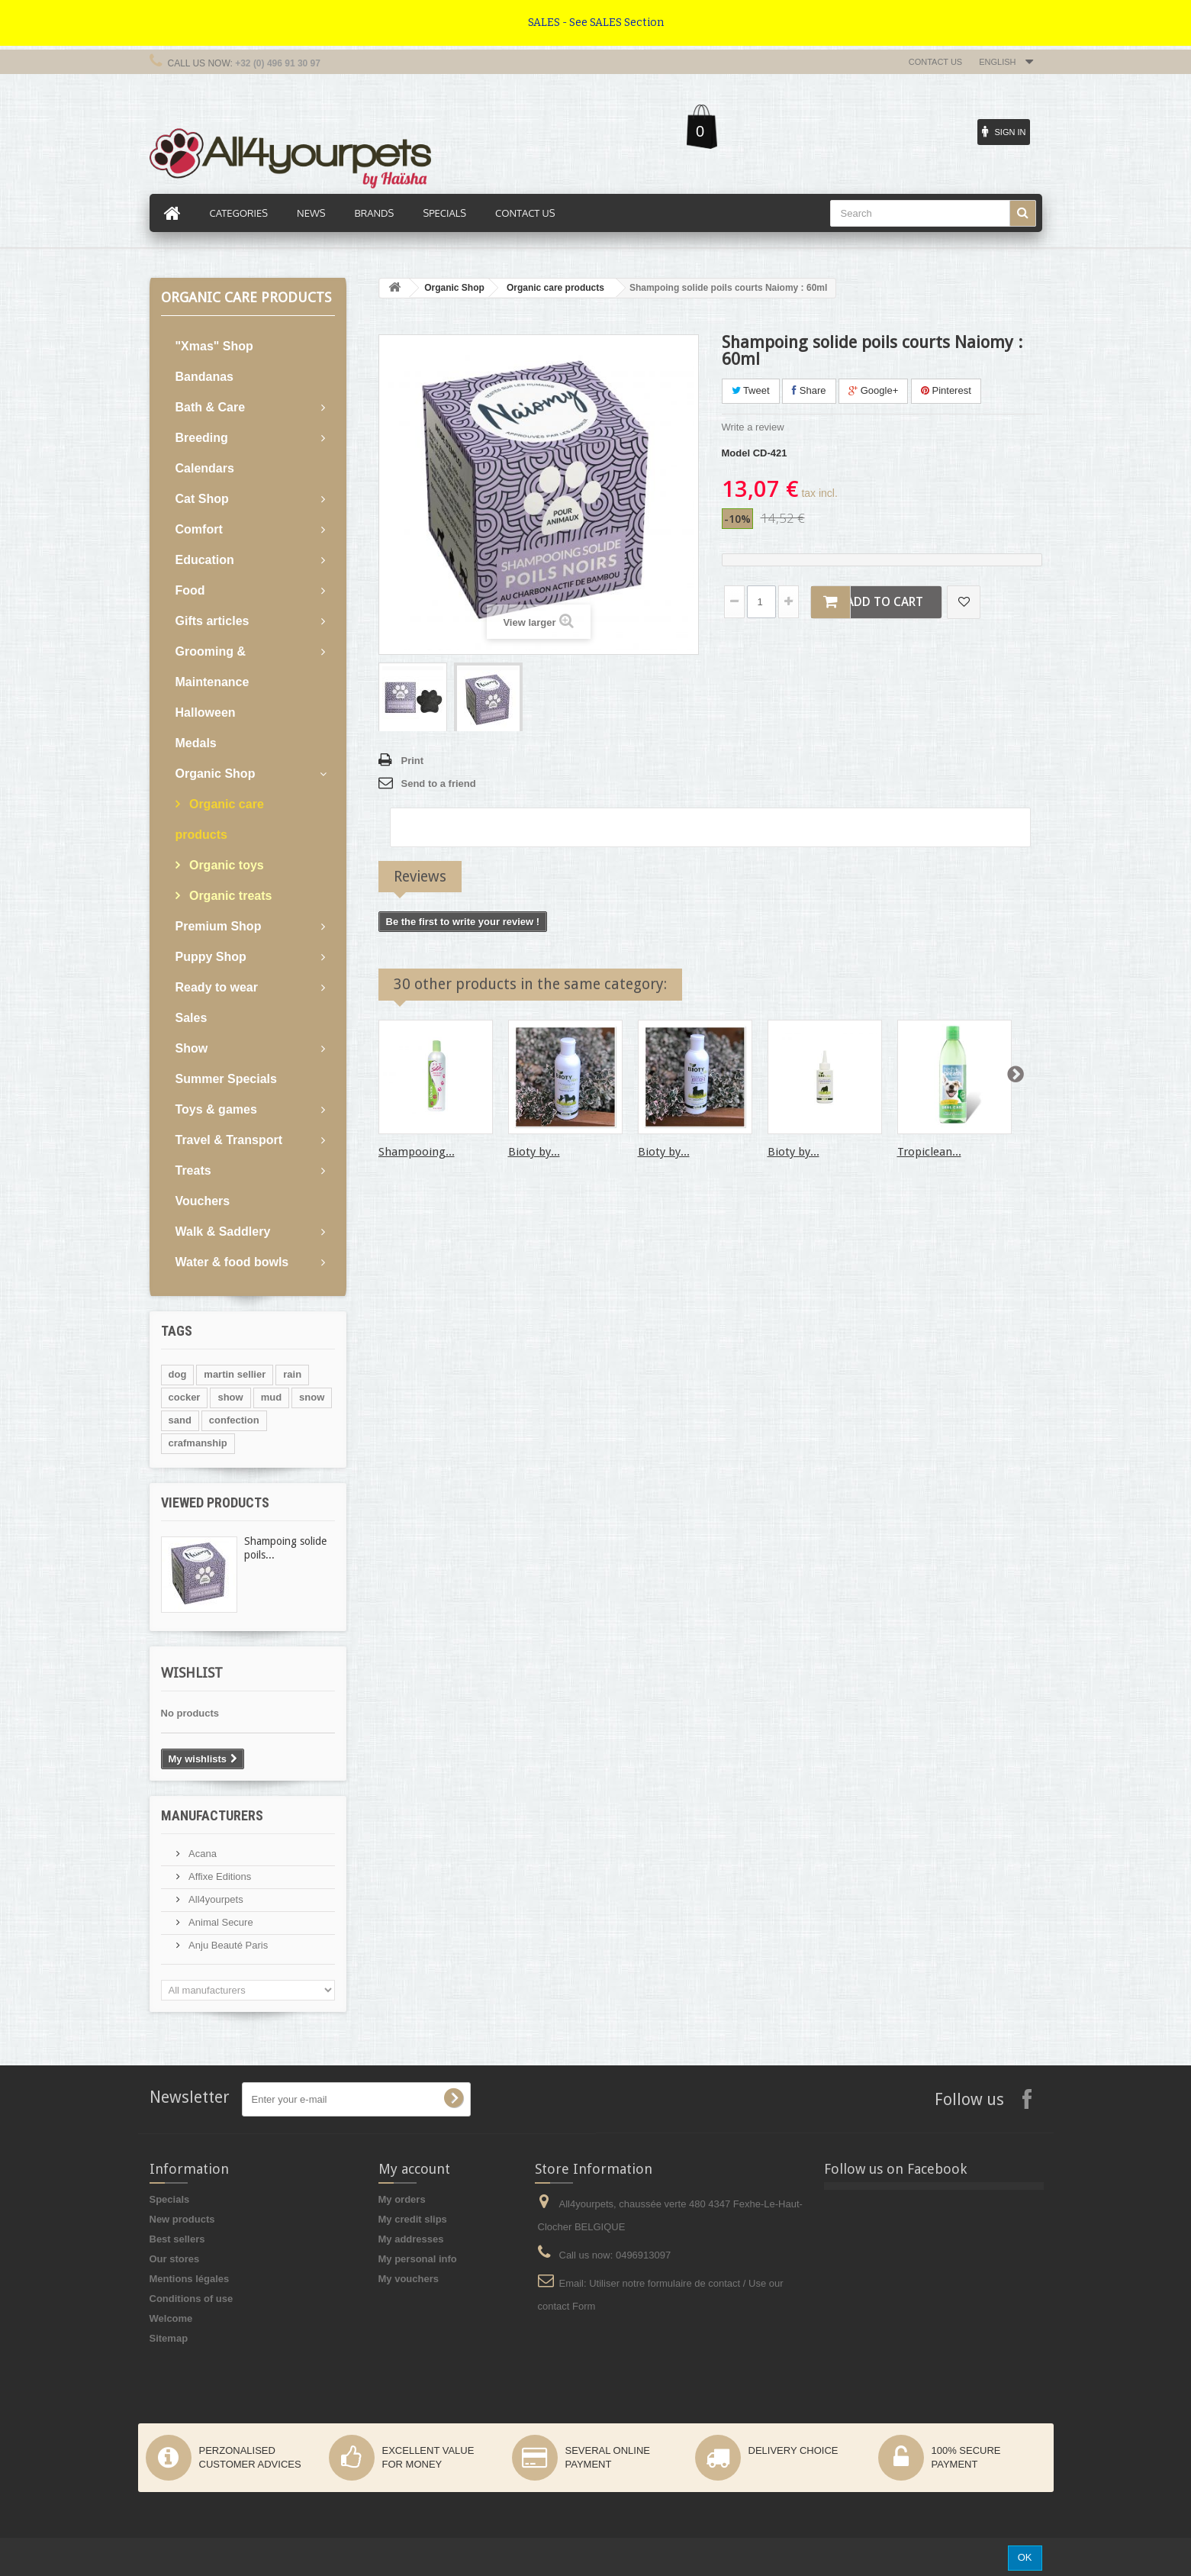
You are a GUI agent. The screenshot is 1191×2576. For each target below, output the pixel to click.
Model (736, 453)
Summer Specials (226, 1078)
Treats (193, 1170)
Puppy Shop (210, 956)
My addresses (411, 2239)
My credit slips (412, 2219)
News (311, 213)
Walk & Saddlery (223, 1231)
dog (178, 1374)
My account (414, 2169)
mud (271, 1397)
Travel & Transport (229, 1139)
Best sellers (177, 2239)
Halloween (205, 712)
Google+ (873, 390)
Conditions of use (191, 2298)
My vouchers (408, 2278)
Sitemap (169, 2338)
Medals (196, 743)
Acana (201, 1853)
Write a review (753, 427)
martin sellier (235, 1374)
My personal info (417, 2259)
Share (809, 390)
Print (412, 760)
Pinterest (946, 390)
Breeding (201, 437)
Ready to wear (216, 987)
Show (191, 1048)
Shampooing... (416, 1152)
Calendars (204, 468)
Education (204, 559)
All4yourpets (214, 1899)
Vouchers (202, 1201)
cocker (185, 1397)
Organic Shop (215, 773)
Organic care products (219, 819)
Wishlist (192, 1673)
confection (234, 1420)
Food (190, 590)
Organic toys (225, 865)
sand (180, 1420)
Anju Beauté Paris (227, 1945)
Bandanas (204, 376)
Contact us (936, 61)
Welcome (171, 2318)
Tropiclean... (929, 1152)
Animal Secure (219, 1922)
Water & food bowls (232, 1262)
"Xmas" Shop (214, 346)
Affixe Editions (219, 1876)
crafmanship (198, 1443)
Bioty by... (534, 1152)
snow (311, 1397)
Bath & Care (210, 407)
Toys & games (216, 1109)
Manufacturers (212, 1815)
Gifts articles (212, 620)
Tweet (751, 390)
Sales (191, 1017)
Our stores (175, 2259)
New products (182, 2219)
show (230, 1397)
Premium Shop (218, 926)
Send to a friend (438, 783)
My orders (402, 2199)
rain (292, 1374)
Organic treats (229, 895)
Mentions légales (190, 2278)
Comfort (199, 529)
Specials (170, 2199)
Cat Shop (202, 498)
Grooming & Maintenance (212, 666)
